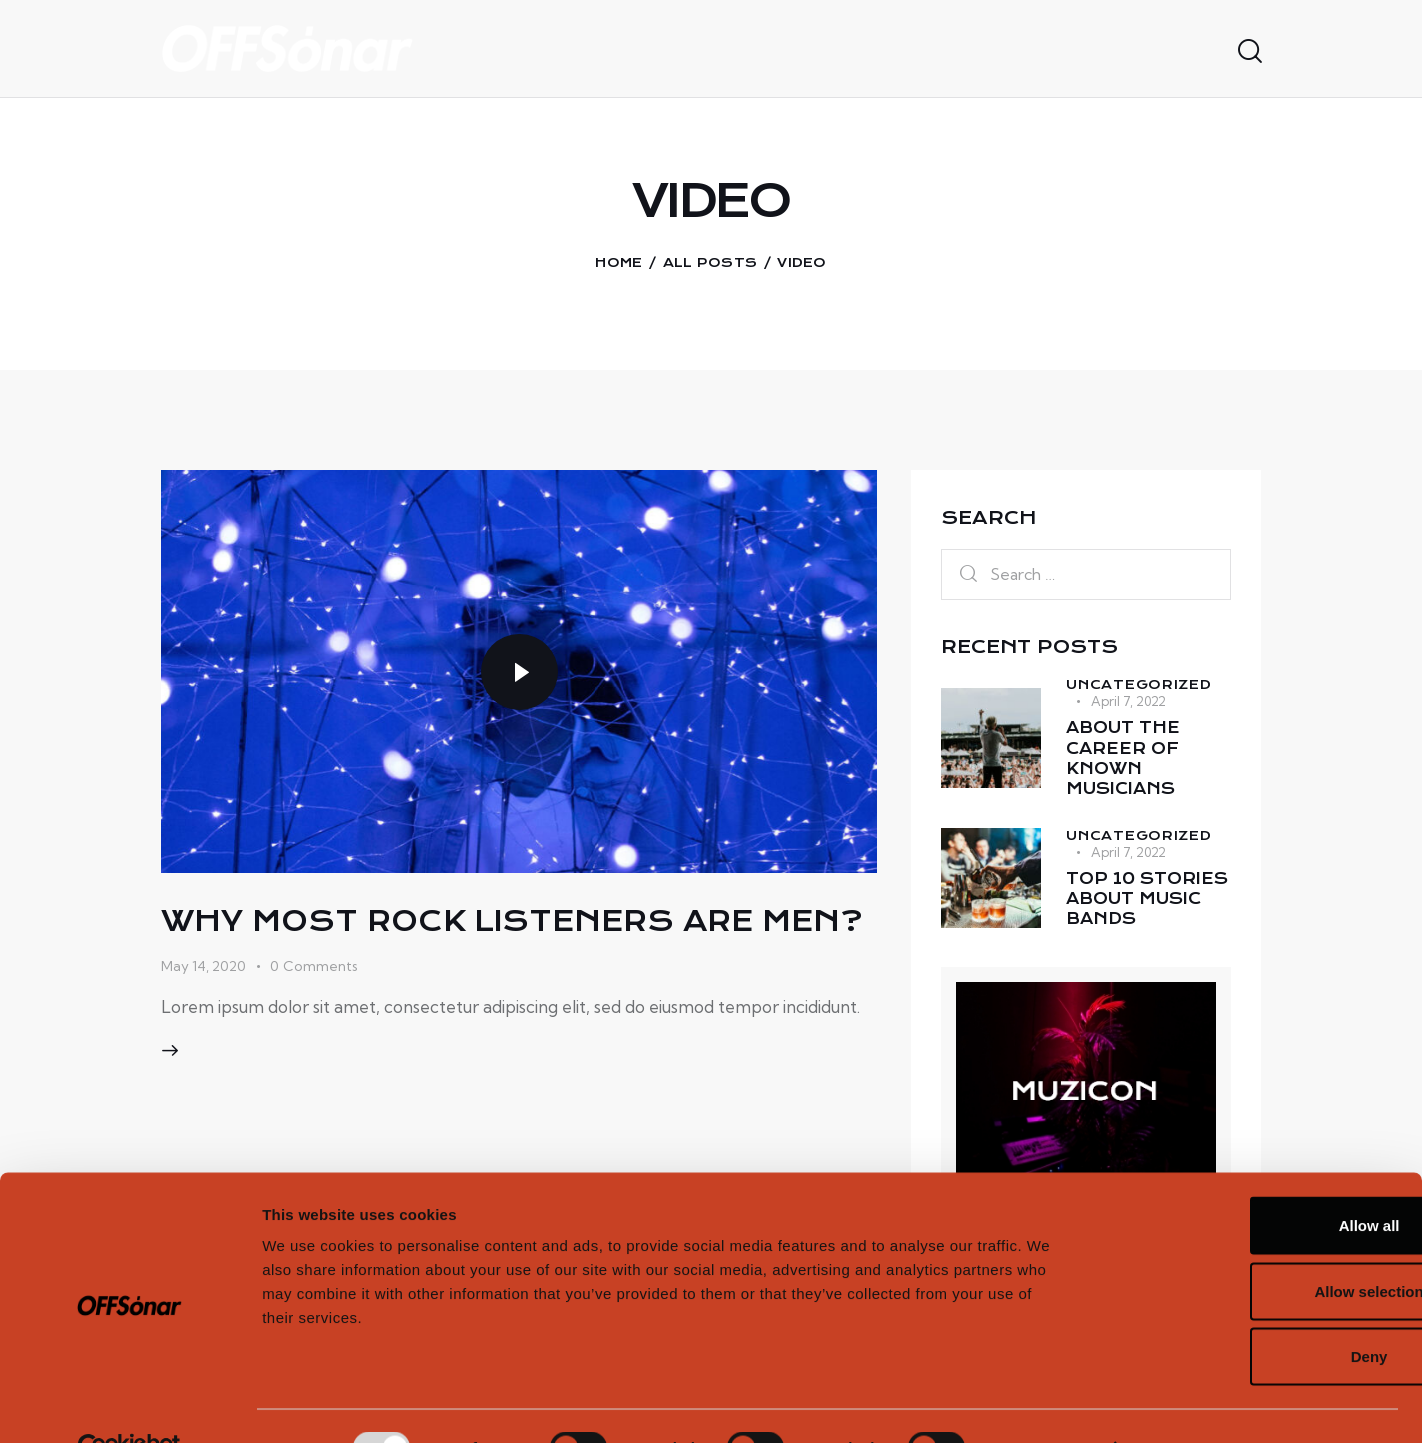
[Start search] (1248, 52)
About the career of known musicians (1124, 761)
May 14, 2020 (204, 1002)
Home (618, 262)
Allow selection (1254, 1246)
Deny (1255, 1311)
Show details (1049, 1403)
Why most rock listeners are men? (511, 937)
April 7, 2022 (1128, 701)
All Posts (710, 262)
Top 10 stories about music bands (1147, 907)
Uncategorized (1138, 684)
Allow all (1255, 1180)
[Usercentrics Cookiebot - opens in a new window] (129, 1404)
